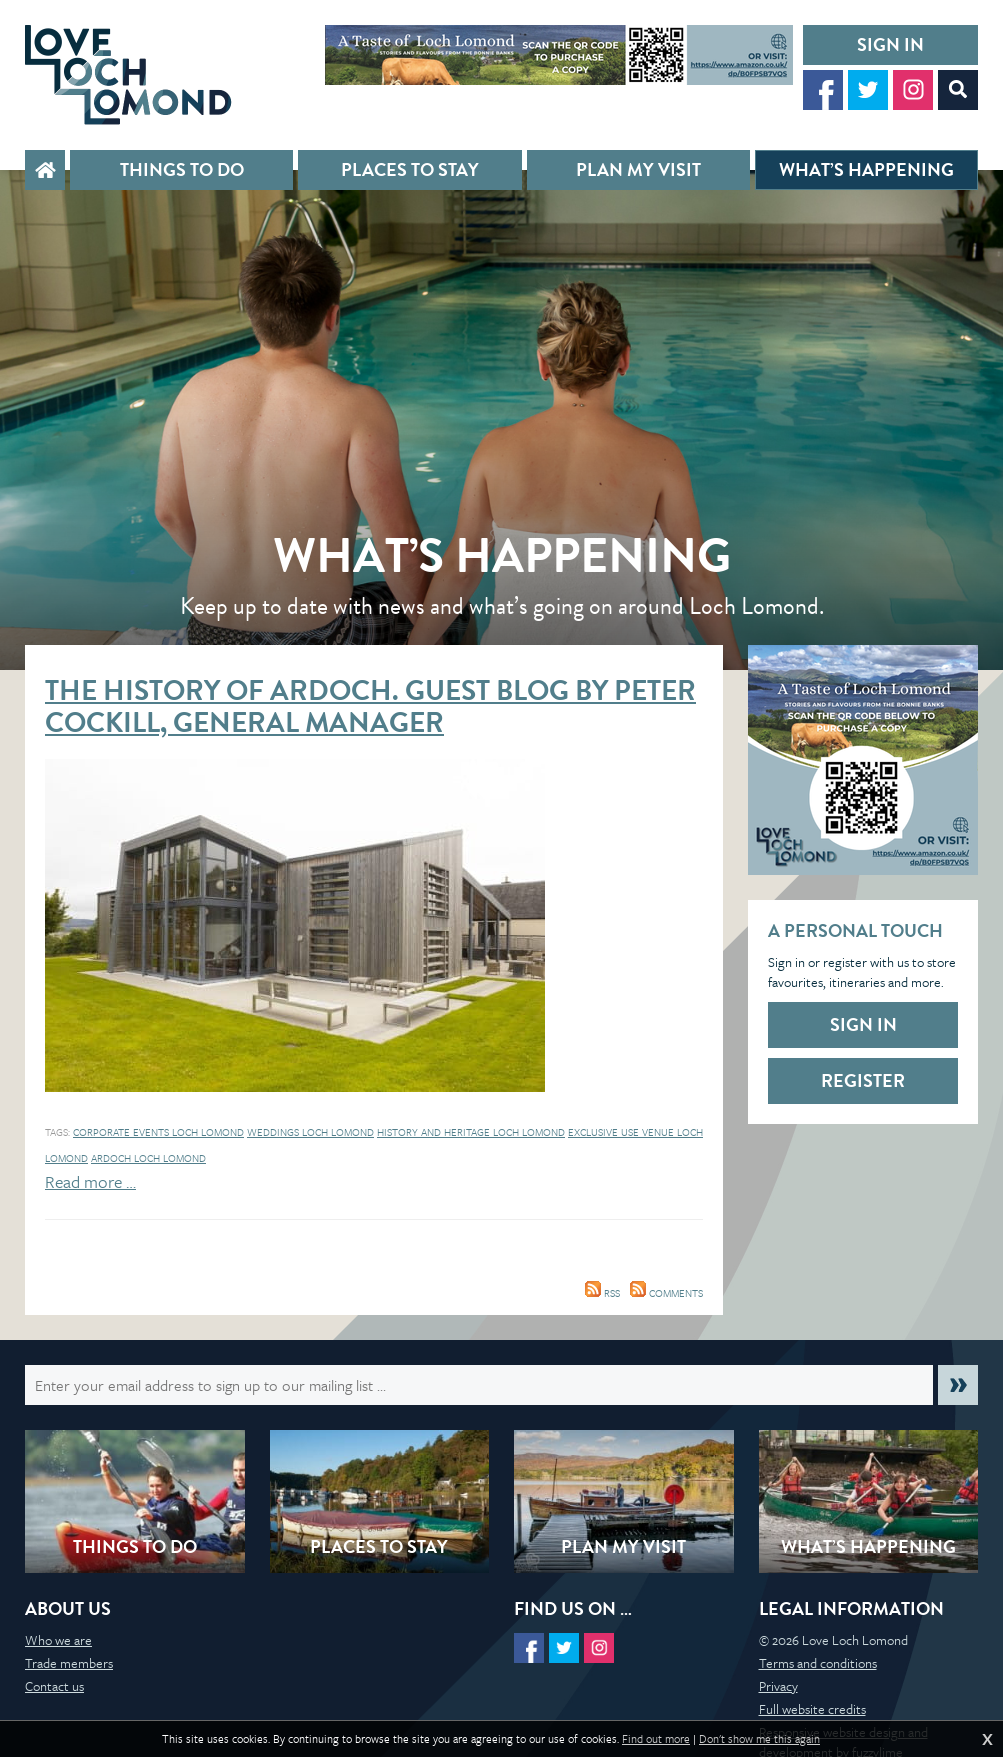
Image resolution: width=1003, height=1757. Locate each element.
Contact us (54, 1686)
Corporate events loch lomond (158, 1132)
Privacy (778, 1686)
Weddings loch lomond (310, 1132)
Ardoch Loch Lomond (148, 1158)
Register (863, 1080)
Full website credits (812, 1709)
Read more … (90, 1181)
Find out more (656, 1739)
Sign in (890, 44)
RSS (602, 1293)
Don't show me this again (759, 1739)
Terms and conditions (818, 1663)
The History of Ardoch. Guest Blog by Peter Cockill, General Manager (370, 706)
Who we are (58, 1640)
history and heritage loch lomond (471, 1132)
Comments (666, 1293)
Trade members (69, 1663)
